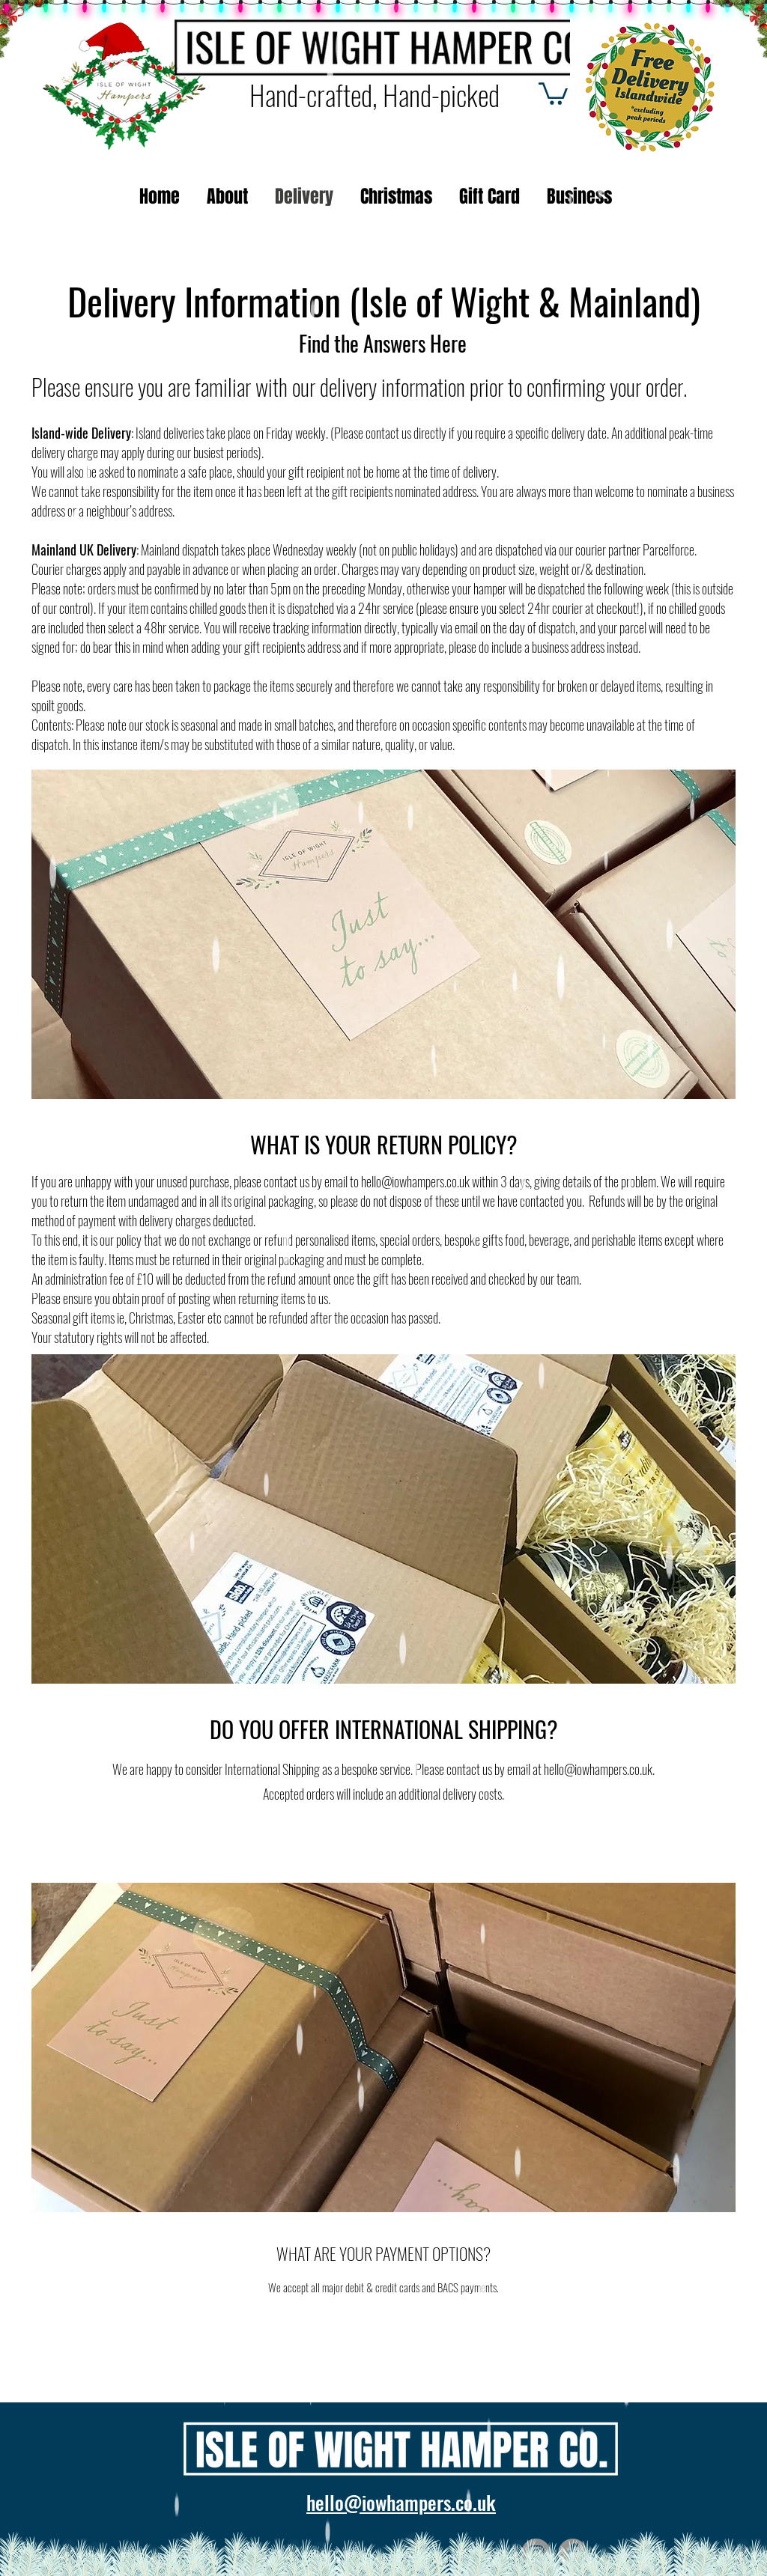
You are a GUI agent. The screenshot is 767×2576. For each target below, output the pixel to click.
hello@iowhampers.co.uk (415, 1181)
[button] (553, 92)
